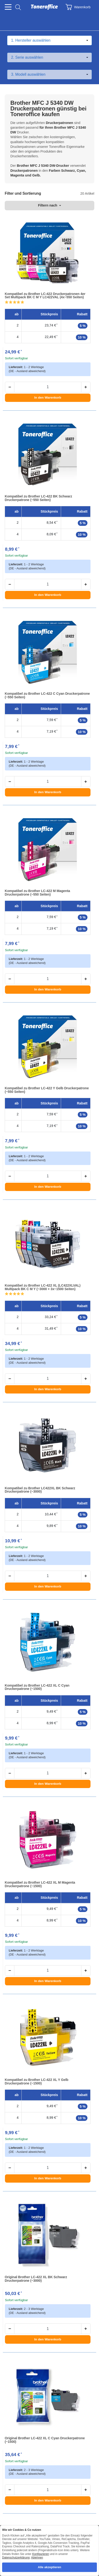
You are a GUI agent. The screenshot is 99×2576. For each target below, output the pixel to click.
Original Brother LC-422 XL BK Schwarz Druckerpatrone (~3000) (36, 2278)
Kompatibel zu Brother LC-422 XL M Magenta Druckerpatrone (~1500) (40, 1884)
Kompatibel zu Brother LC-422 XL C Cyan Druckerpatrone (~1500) (37, 1687)
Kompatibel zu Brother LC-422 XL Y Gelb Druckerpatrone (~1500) (36, 2081)
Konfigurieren (40, 2554)
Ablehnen (37, 2557)
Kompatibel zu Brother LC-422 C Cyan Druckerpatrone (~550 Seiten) (47, 695)
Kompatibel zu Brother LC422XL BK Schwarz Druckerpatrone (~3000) (40, 1489)
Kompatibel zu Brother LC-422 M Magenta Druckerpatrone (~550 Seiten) (37, 892)
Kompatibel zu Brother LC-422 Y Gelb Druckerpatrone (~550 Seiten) (47, 1089)
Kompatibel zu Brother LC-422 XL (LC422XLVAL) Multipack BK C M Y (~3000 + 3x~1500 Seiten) (42, 1287)
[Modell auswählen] (49, 74)
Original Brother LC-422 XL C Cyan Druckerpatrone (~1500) (45, 2439)
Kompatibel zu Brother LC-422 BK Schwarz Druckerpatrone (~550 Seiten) (38, 498)
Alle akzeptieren (49, 2567)
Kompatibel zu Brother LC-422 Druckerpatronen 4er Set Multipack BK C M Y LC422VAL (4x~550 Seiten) (45, 295)
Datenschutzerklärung (16, 2557)
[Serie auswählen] (49, 57)
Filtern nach (49, 205)
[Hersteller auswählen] (49, 40)
